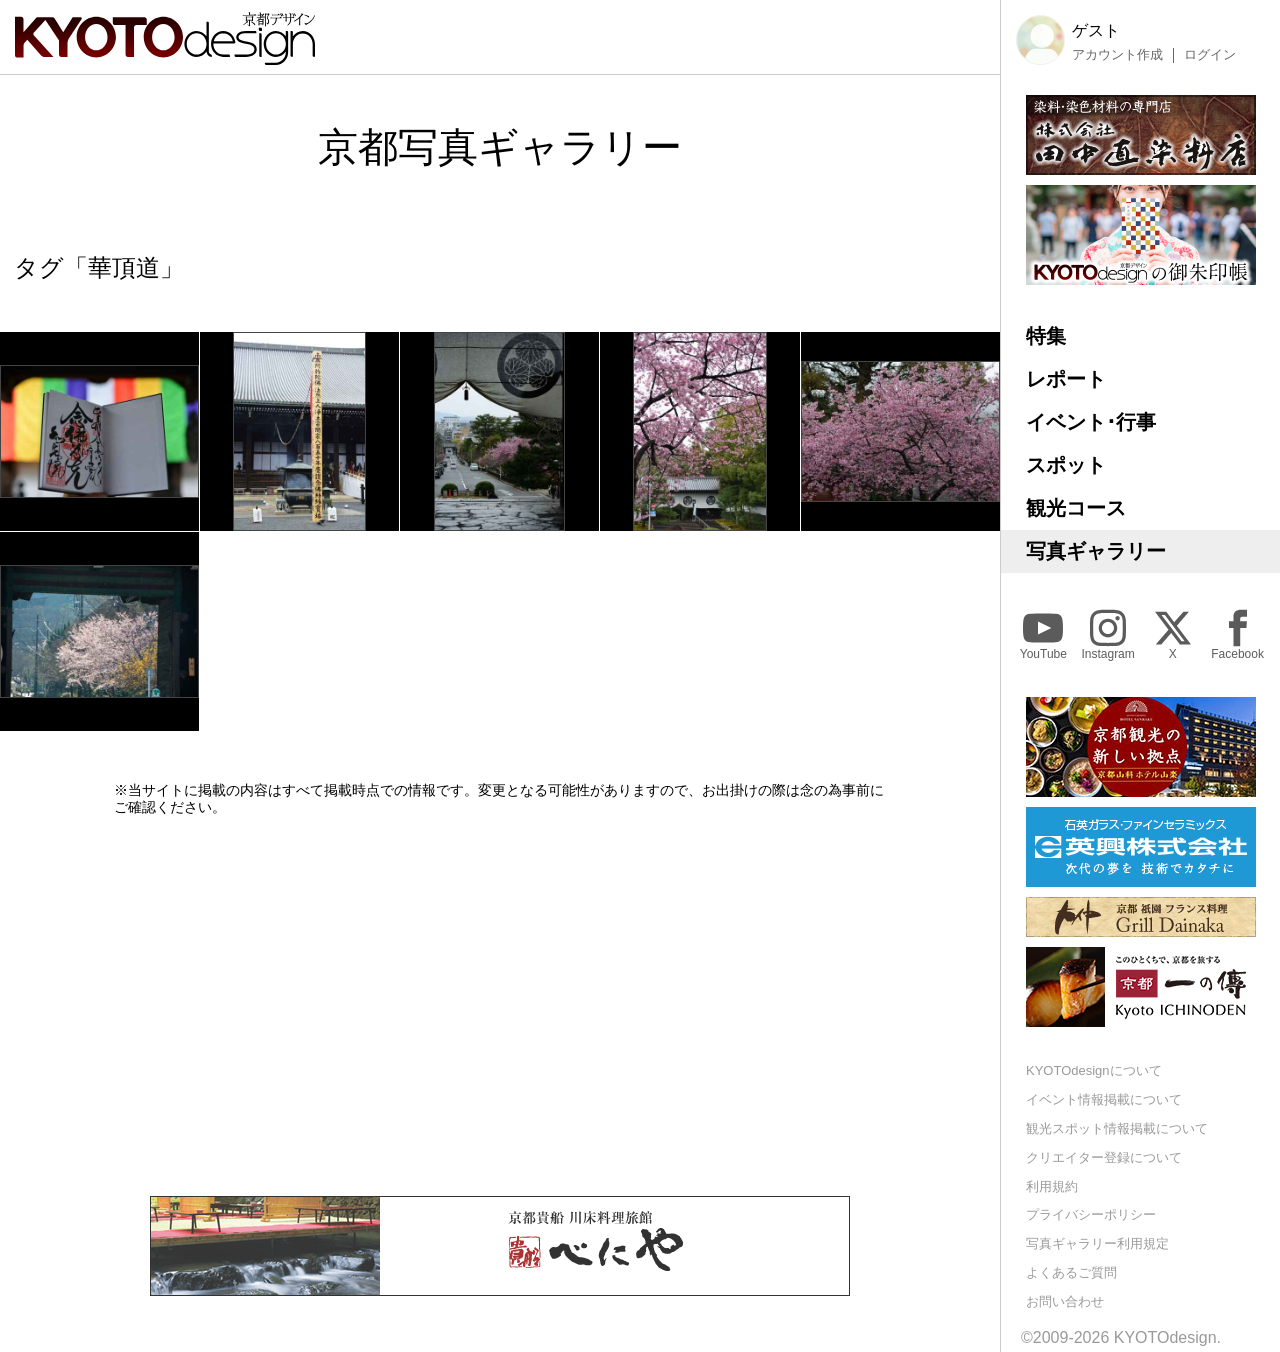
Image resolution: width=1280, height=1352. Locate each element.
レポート (1066, 379)
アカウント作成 (1117, 55)
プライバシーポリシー (1091, 1214)
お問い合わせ (1065, 1301)
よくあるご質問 (1071, 1272)
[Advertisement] (500, 1006)
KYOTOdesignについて (1094, 1070)
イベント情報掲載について (1104, 1099)
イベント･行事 (1091, 422)
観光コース (1076, 508)
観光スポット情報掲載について (1117, 1128)
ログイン (1210, 55)
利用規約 (1052, 1186)
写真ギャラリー (1096, 551)
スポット (1066, 465)
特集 (1046, 336)
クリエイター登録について (1104, 1157)
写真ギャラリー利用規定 (1097, 1243)
